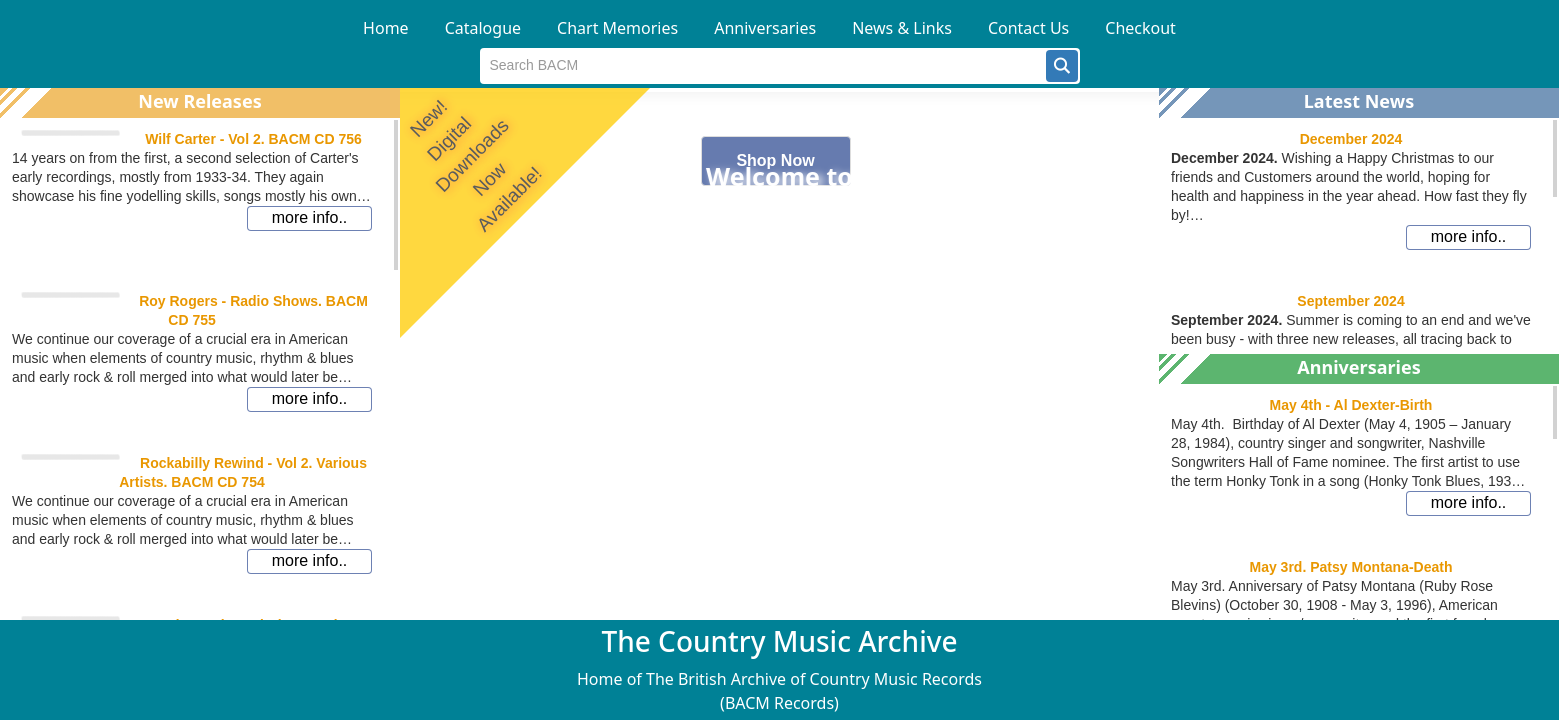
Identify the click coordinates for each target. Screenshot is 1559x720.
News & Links (902, 28)
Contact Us (1028, 28)
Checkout (1140, 28)
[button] (1062, 66)
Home (386, 28)
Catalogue (483, 28)
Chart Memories (617, 28)
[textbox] (763, 66)
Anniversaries (765, 28)
